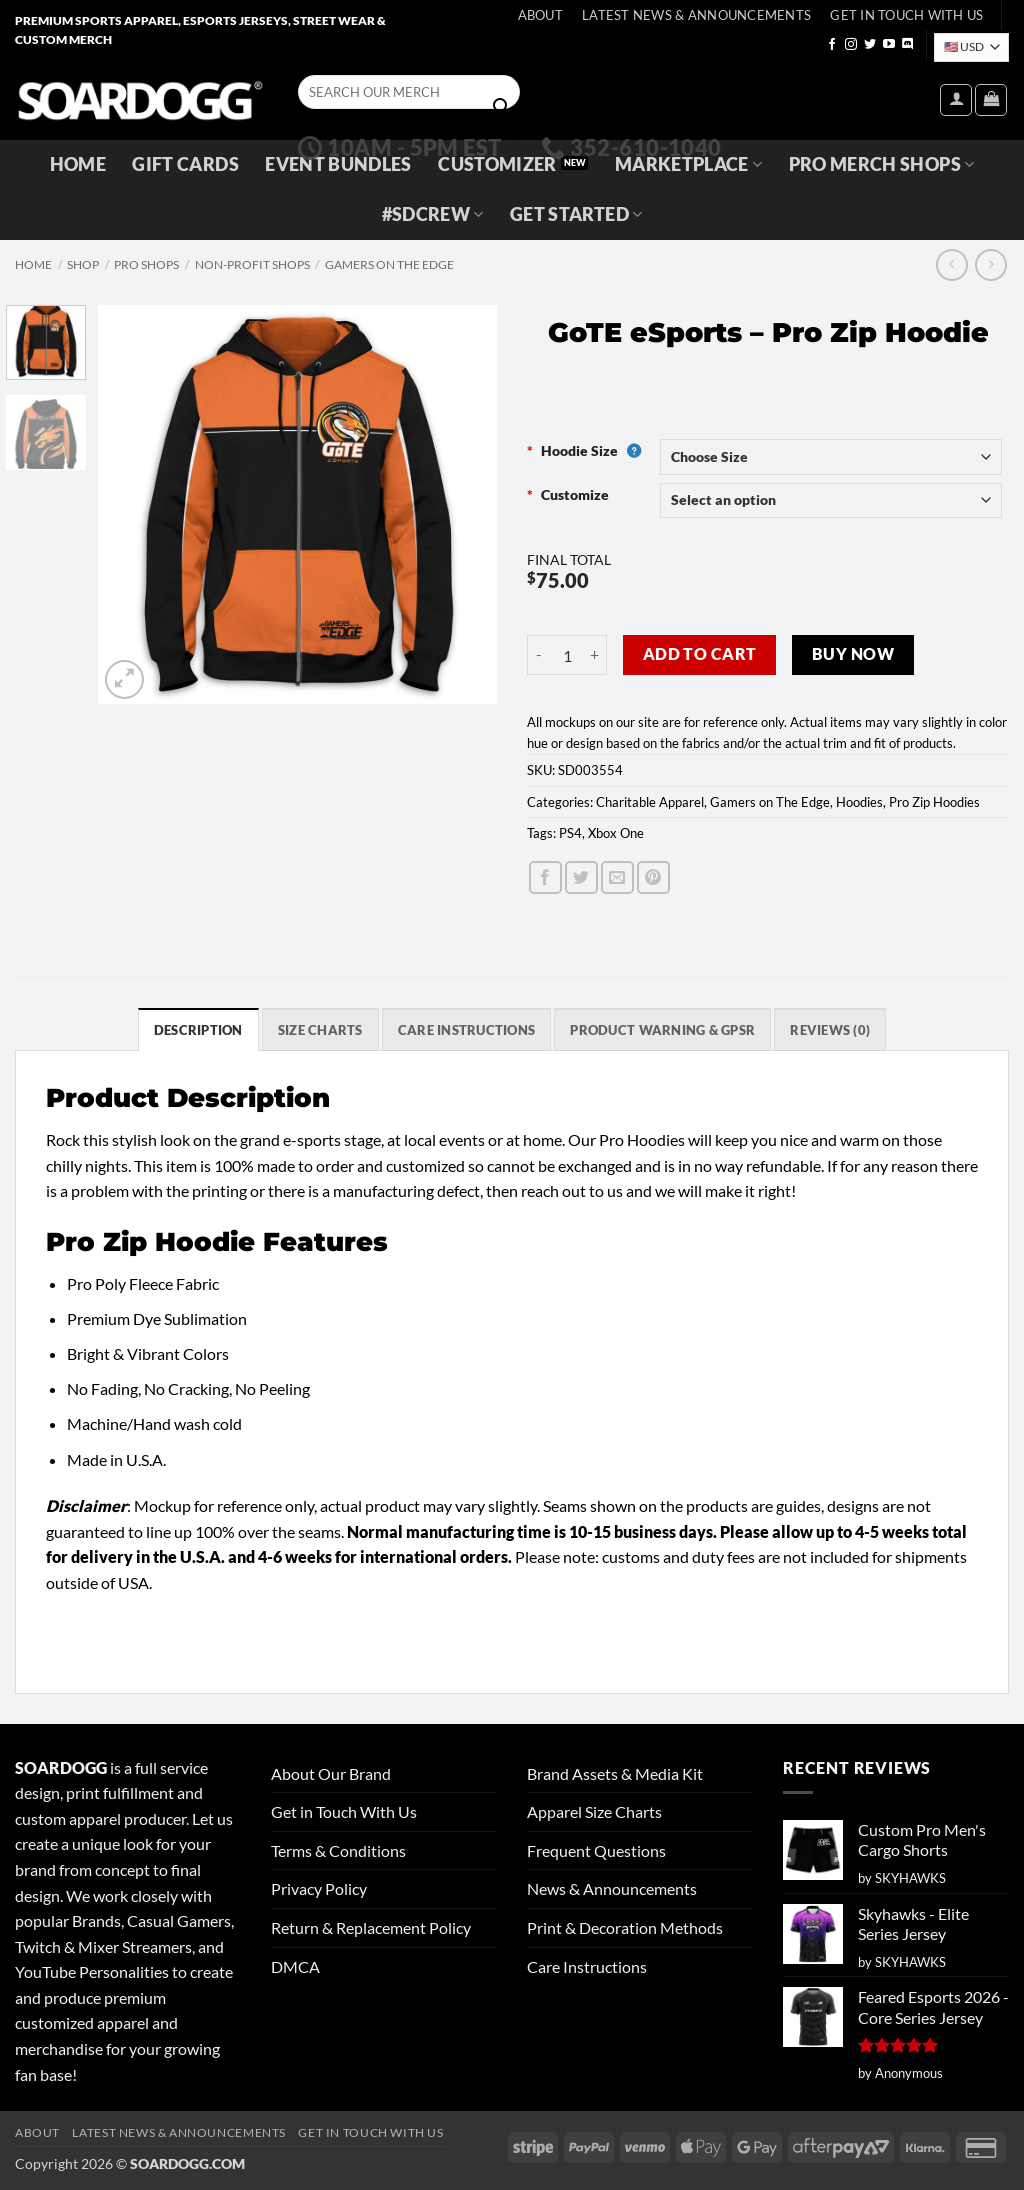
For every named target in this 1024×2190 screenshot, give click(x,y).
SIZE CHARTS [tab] (320, 1030)
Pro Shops (146, 264)
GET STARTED (576, 214)
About (540, 15)
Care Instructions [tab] (466, 1030)
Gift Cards (185, 164)
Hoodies (859, 802)
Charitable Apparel (650, 802)
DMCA (295, 1966)
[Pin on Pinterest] (653, 877)
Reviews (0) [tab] (830, 1030)
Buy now (853, 654)
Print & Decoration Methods (625, 1927)
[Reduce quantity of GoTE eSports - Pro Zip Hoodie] (539, 655)
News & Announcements (612, 1888)
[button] (956, 100)
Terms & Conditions (338, 1850)
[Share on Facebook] (545, 877)
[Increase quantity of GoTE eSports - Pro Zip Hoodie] (595, 655)
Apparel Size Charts (594, 1811)
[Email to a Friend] (617, 877)
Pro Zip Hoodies (934, 802)
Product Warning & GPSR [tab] (662, 1030)
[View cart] (991, 100)
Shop (83, 264)
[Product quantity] (567, 655)
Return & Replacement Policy (371, 1927)
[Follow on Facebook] (832, 45)
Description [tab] (198, 1030)
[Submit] (501, 107)
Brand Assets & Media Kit (615, 1773)
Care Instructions (587, 1966)
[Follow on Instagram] (851, 45)
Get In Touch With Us (906, 15)
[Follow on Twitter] (870, 45)
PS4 (570, 833)
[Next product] (951, 264)
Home (78, 164)
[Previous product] (990, 264)
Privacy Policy (319, 1888)
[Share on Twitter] (581, 877)
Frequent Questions (596, 1850)
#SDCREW (433, 214)
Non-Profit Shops (252, 264)
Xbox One (616, 833)
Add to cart (700, 654)
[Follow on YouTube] (889, 45)
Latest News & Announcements (696, 15)
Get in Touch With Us (344, 1811)
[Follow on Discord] (908, 45)
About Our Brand (331, 1773)
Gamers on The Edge (389, 264)
